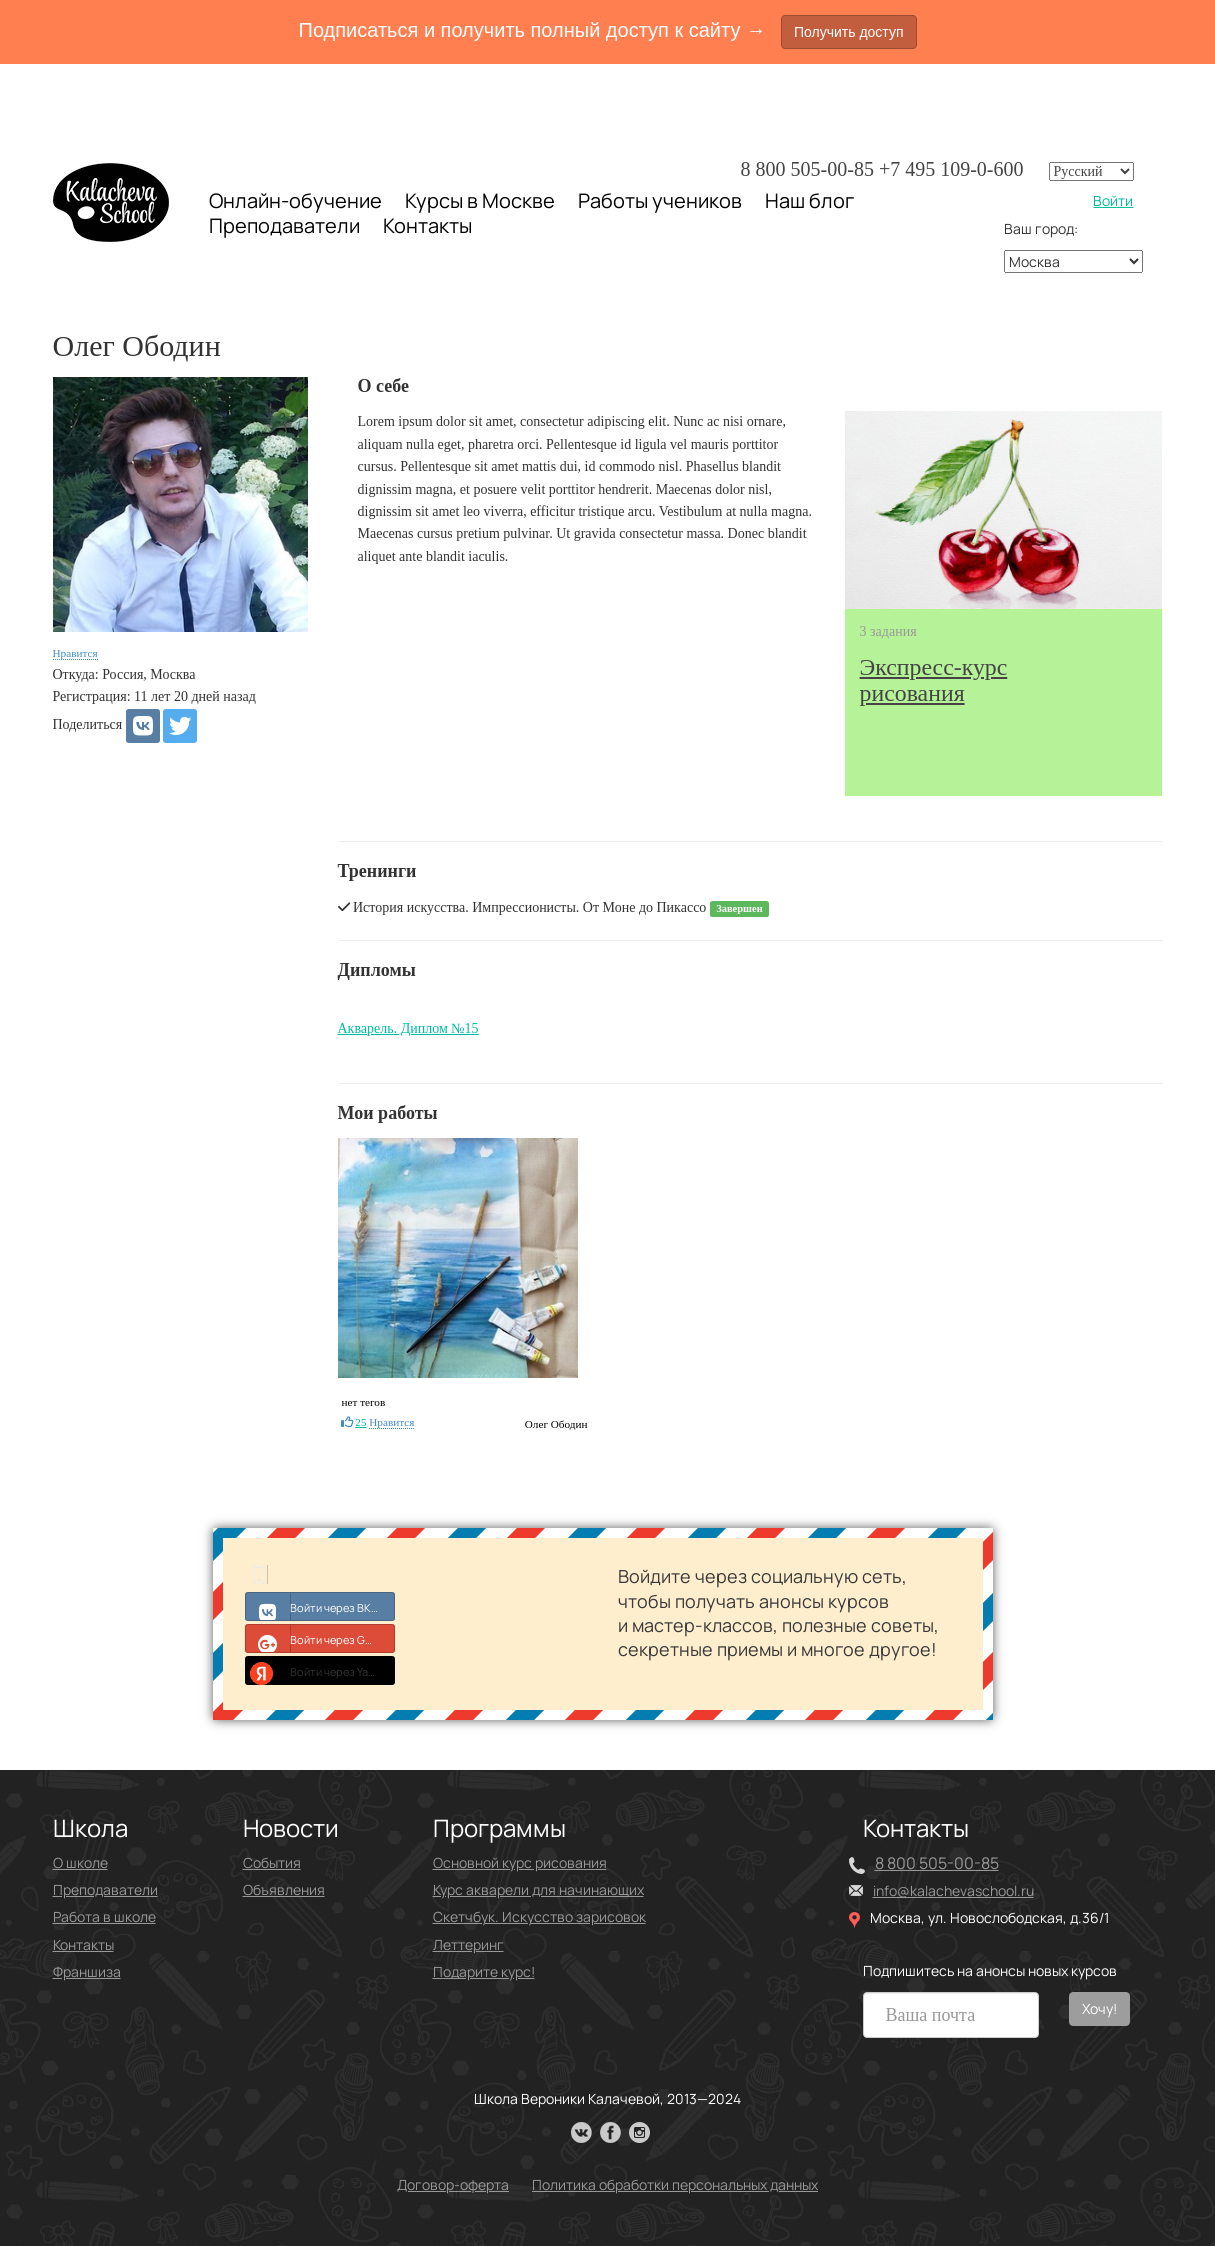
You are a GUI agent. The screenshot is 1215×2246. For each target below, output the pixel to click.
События (272, 1862)
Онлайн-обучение (295, 200)
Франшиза (87, 1971)
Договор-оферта (453, 2184)
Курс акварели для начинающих (538, 1889)
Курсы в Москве (480, 201)
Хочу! (1099, 2008)
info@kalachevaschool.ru (953, 1890)
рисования (934, 680)
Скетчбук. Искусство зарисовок (539, 1916)
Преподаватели (284, 225)
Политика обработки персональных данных (675, 2184)
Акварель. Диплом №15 (408, 1028)
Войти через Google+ (320, 1638)
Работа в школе (104, 1916)
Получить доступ (849, 32)
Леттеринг (468, 1944)
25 (360, 1422)
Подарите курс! (484, 1971)
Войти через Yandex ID (320, 1670)
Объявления (284, 1889)
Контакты (427, 226)
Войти (1113, 200)
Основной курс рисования (520, 1862)
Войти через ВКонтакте (320, 1606)
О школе (80, 1862)
